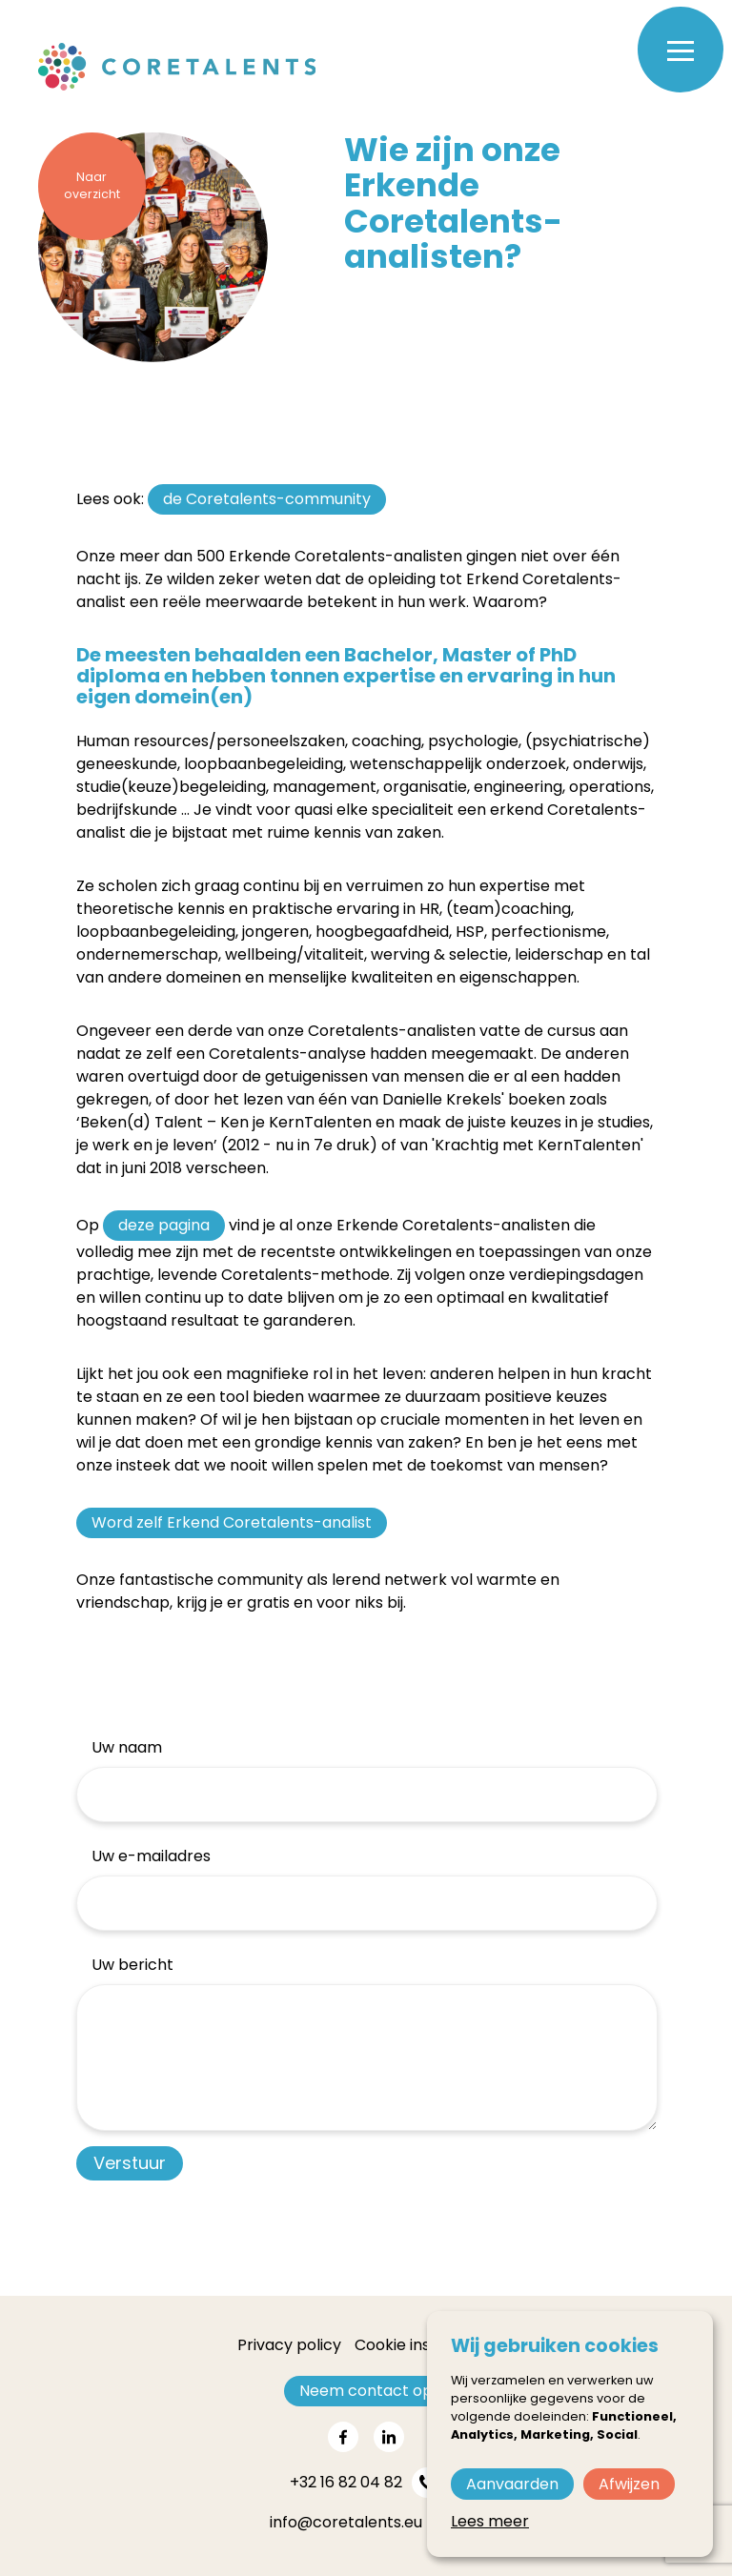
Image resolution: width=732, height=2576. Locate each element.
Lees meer (490, 2521)
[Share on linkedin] (389, 2437)
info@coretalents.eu (346, 2522)
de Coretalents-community (267, 499)
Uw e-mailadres (151, 1856)
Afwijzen (629, 2484)
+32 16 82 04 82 (346, 2482)
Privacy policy (289, 2345)
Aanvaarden (512, 2484)
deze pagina (164, 1225)
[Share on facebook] (343, 2437)
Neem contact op (366, 2391)
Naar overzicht (92, 186)
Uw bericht (132, 1965)
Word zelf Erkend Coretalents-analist (232, 1522)
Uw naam (127, 1747)
